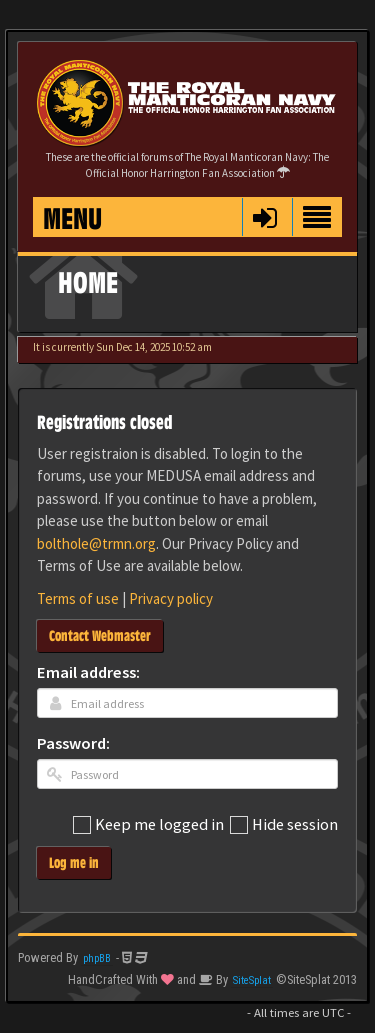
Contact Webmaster (100, 635)
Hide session (284, 825)
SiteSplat (252, 980)
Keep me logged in (148, 825)
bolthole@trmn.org (96, 543)
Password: (73, 744)
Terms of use (78, 598)
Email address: (88, 673)
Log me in (74, 862)
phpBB (97, 958)
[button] (264, 217)
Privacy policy (171, 598)
